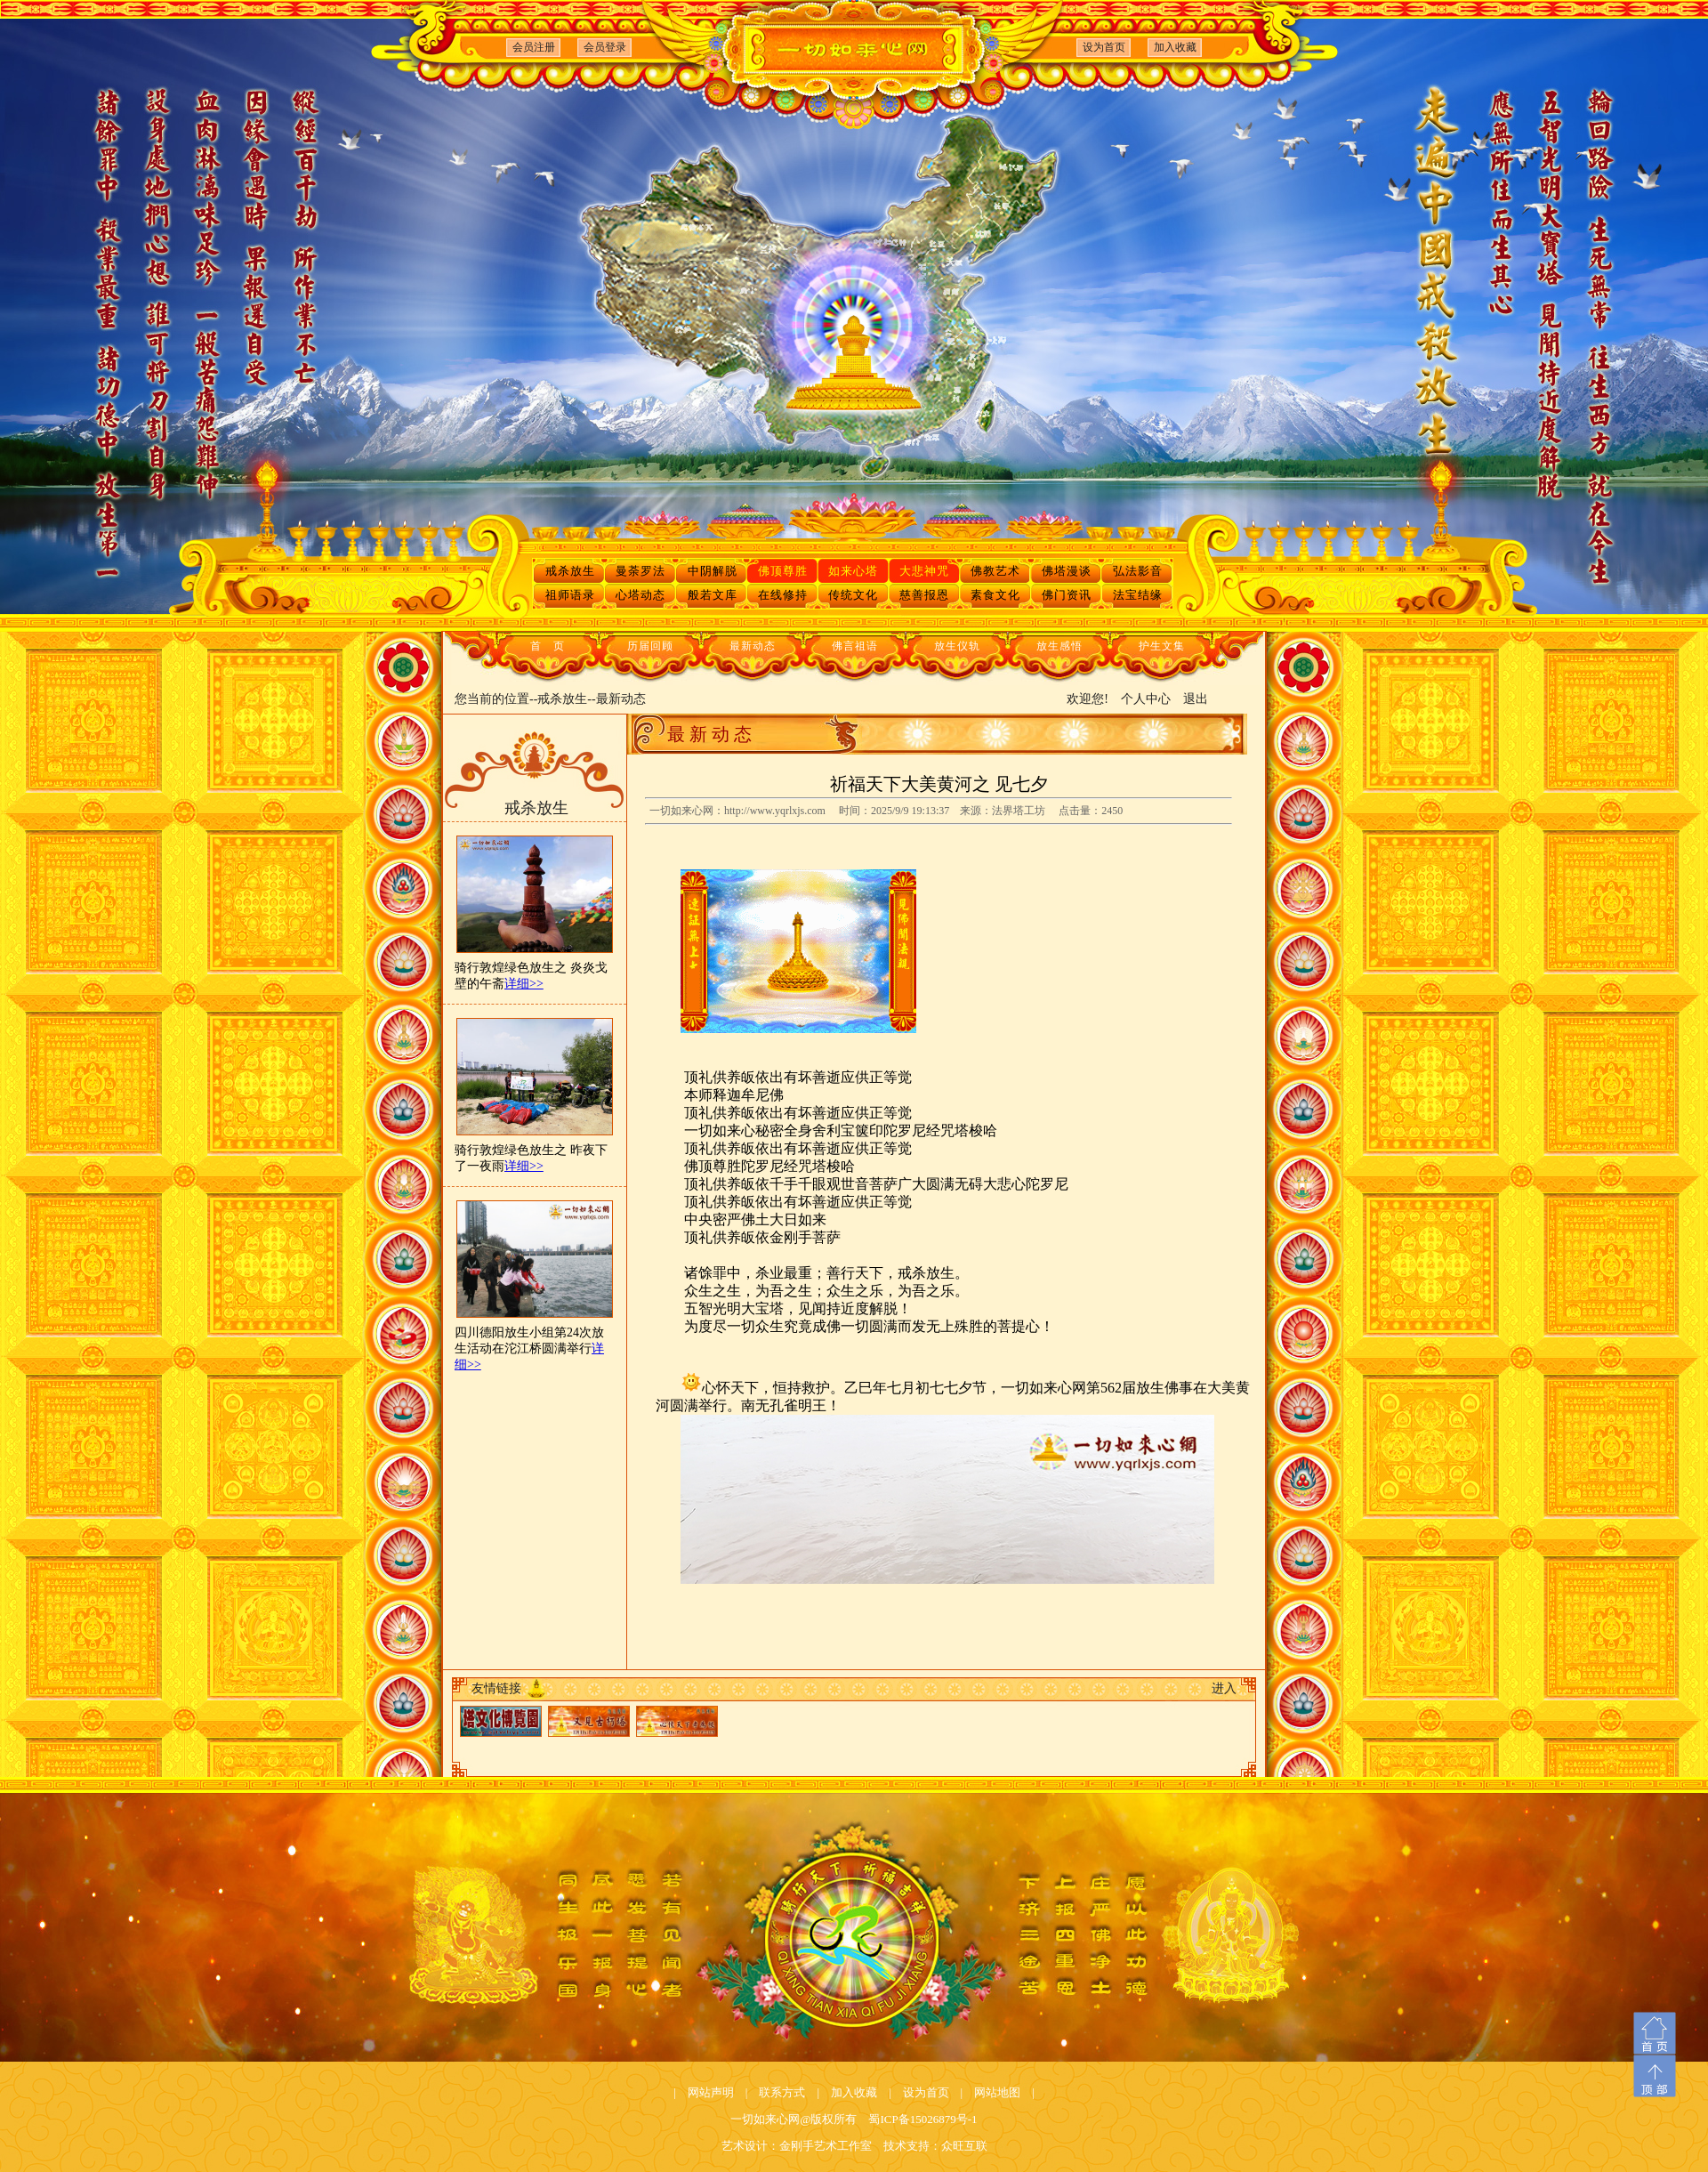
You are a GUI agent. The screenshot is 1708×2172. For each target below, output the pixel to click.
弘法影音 (1138, 570)
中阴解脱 (712, 570)
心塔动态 (640, 595)
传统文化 (853, 595)
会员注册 (533, 47)
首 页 (547, 646)
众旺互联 (964, 2145)
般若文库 (712, 595)
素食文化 (995, 595)
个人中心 (1146, 699)
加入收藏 (1175, 47)
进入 (1224, 1688)
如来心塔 (853, 570)
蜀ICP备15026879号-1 (922, 2119)
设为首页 (1104, 47)
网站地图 (997, 2092)
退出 (1195, 699)
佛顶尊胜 (783, 570)
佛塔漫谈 (1067, 570)
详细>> (524, 983)
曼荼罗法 (640, 570)
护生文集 (1162, 646)
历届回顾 (650, 646)
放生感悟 (1059, 646)
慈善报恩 (924, 595)
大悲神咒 (924, 570)
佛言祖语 (855, 646)
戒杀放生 (570, 570)
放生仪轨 (957, 646)
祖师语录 (570, 595)
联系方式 (782, 2092)
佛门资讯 (1067, 595)
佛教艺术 (995, 570)
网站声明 (711, 2092)
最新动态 (752, 646)
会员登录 (605, 47)
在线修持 (783, 595)
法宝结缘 (1138, 595)
